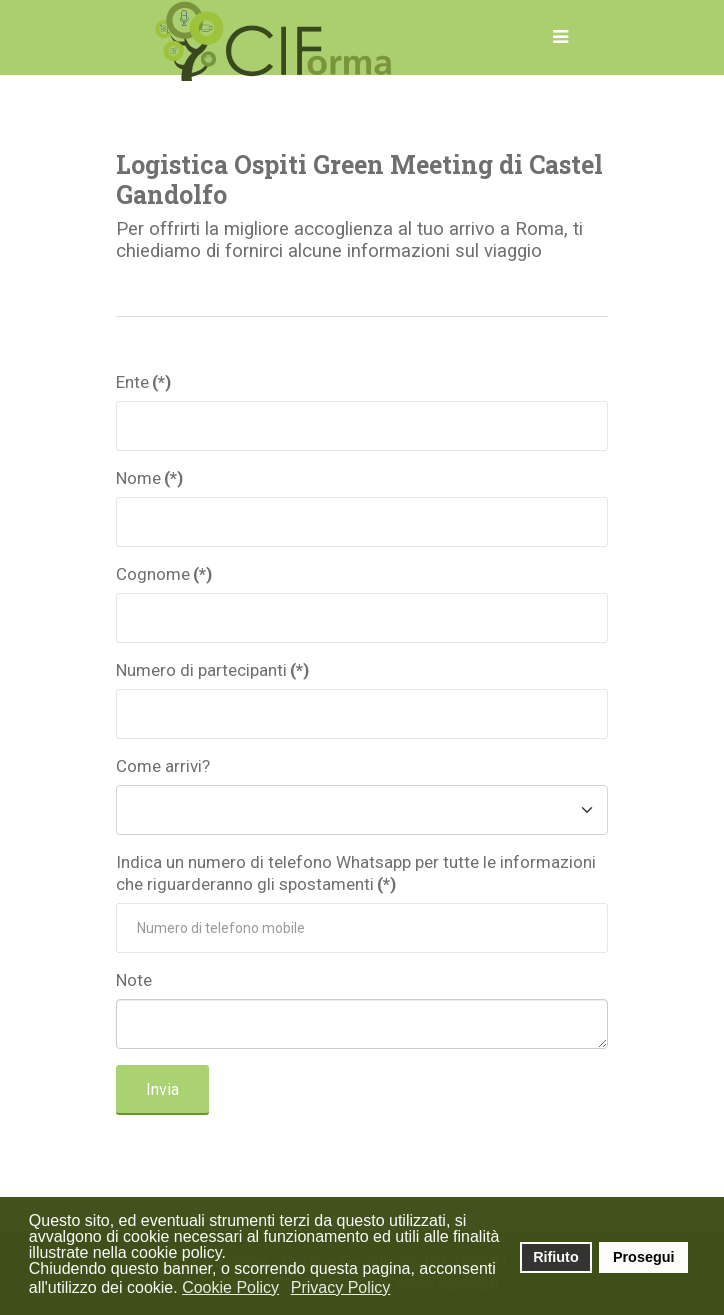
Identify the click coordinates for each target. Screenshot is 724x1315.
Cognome (164, 574)
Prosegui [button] (644, 1257)
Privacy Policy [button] (341, 1287)
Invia (162, 1089)
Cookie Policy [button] (230, 1287)
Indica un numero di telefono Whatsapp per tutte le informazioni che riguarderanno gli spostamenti (356, 873)
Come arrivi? (163, 766)
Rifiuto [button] (556, 1257)
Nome (149, 478)
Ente (143, 382)
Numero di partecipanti (212, 670)
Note (134, 980)
